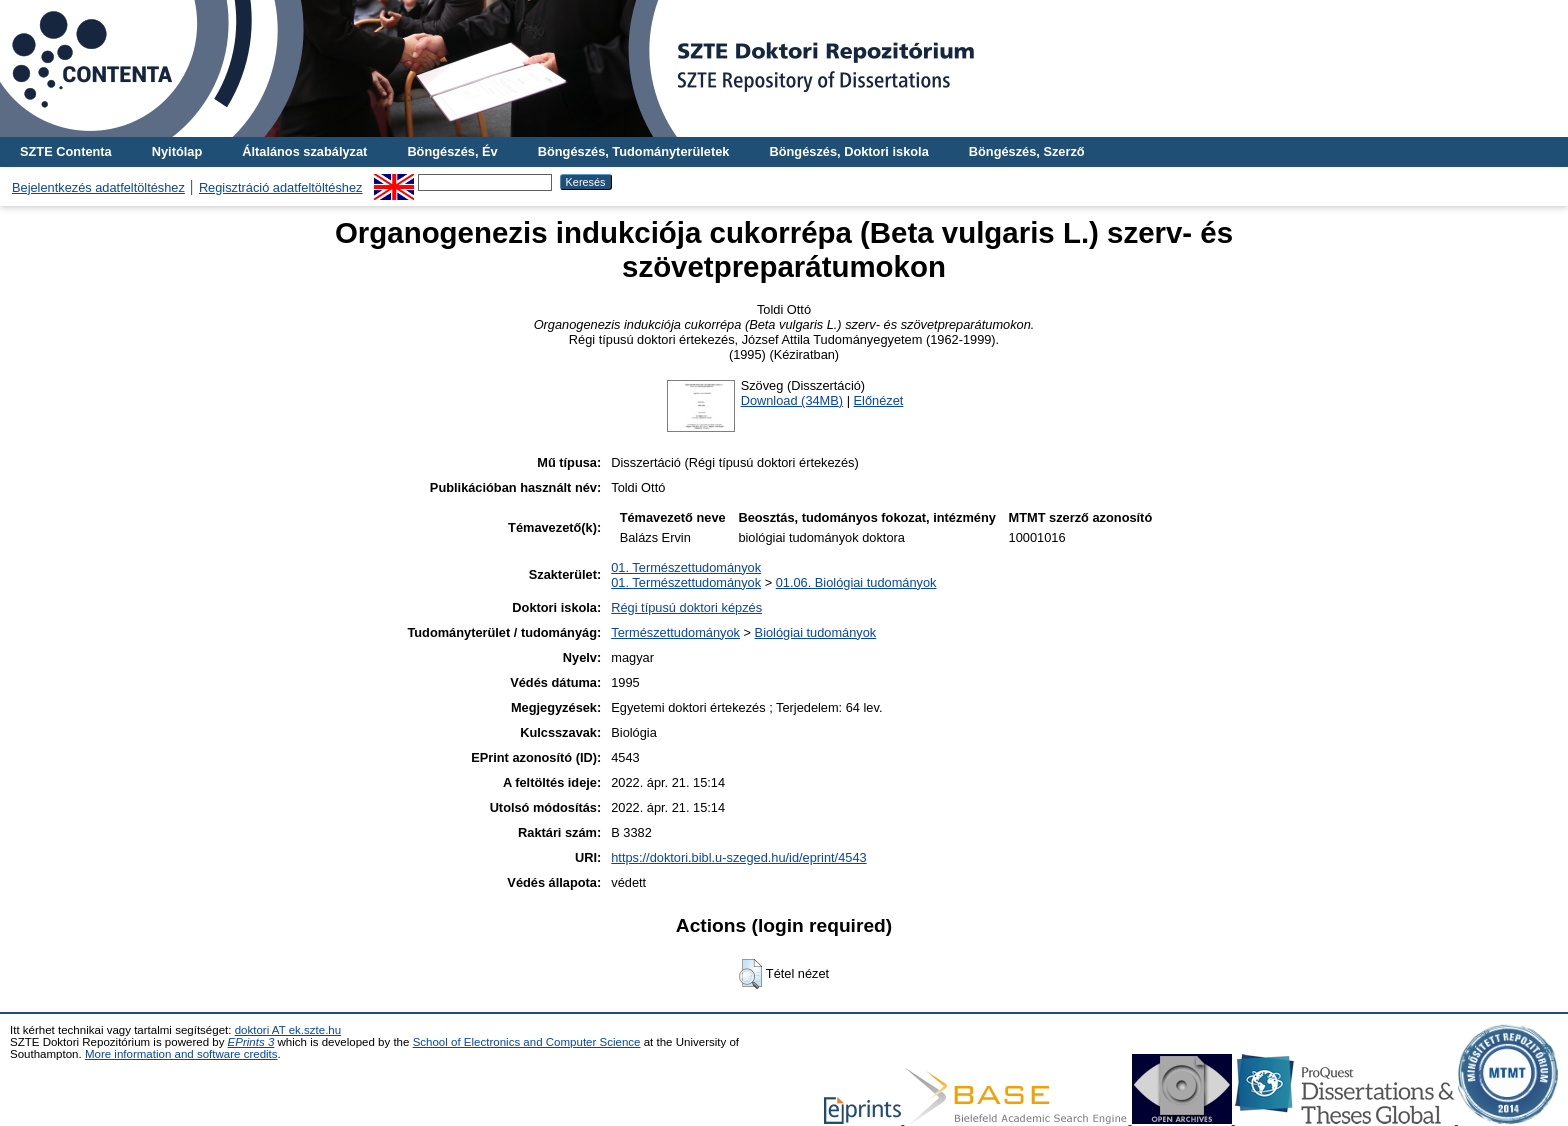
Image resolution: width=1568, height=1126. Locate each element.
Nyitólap (177, 151)
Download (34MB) (792, 400)
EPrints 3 (251, 1042)
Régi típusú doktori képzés (686, 607)
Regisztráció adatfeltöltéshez (281, 187)
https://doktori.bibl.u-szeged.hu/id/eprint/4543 (738, 857)
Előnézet (879, 400)
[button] (750, 974)
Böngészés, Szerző (1027, 151)
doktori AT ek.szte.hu (288, 1030)
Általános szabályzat (304, 151)
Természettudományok (675, 632)
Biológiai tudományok (816, 632)
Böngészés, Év (452, 151)
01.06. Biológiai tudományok (856, 582)
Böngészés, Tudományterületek (634, 151)
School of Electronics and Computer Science (527, 1042)
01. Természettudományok (686, 567)
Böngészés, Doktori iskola (848, 151)
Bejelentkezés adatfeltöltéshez (98, 187)
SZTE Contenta (66, 151)
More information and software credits (181, 1054)
